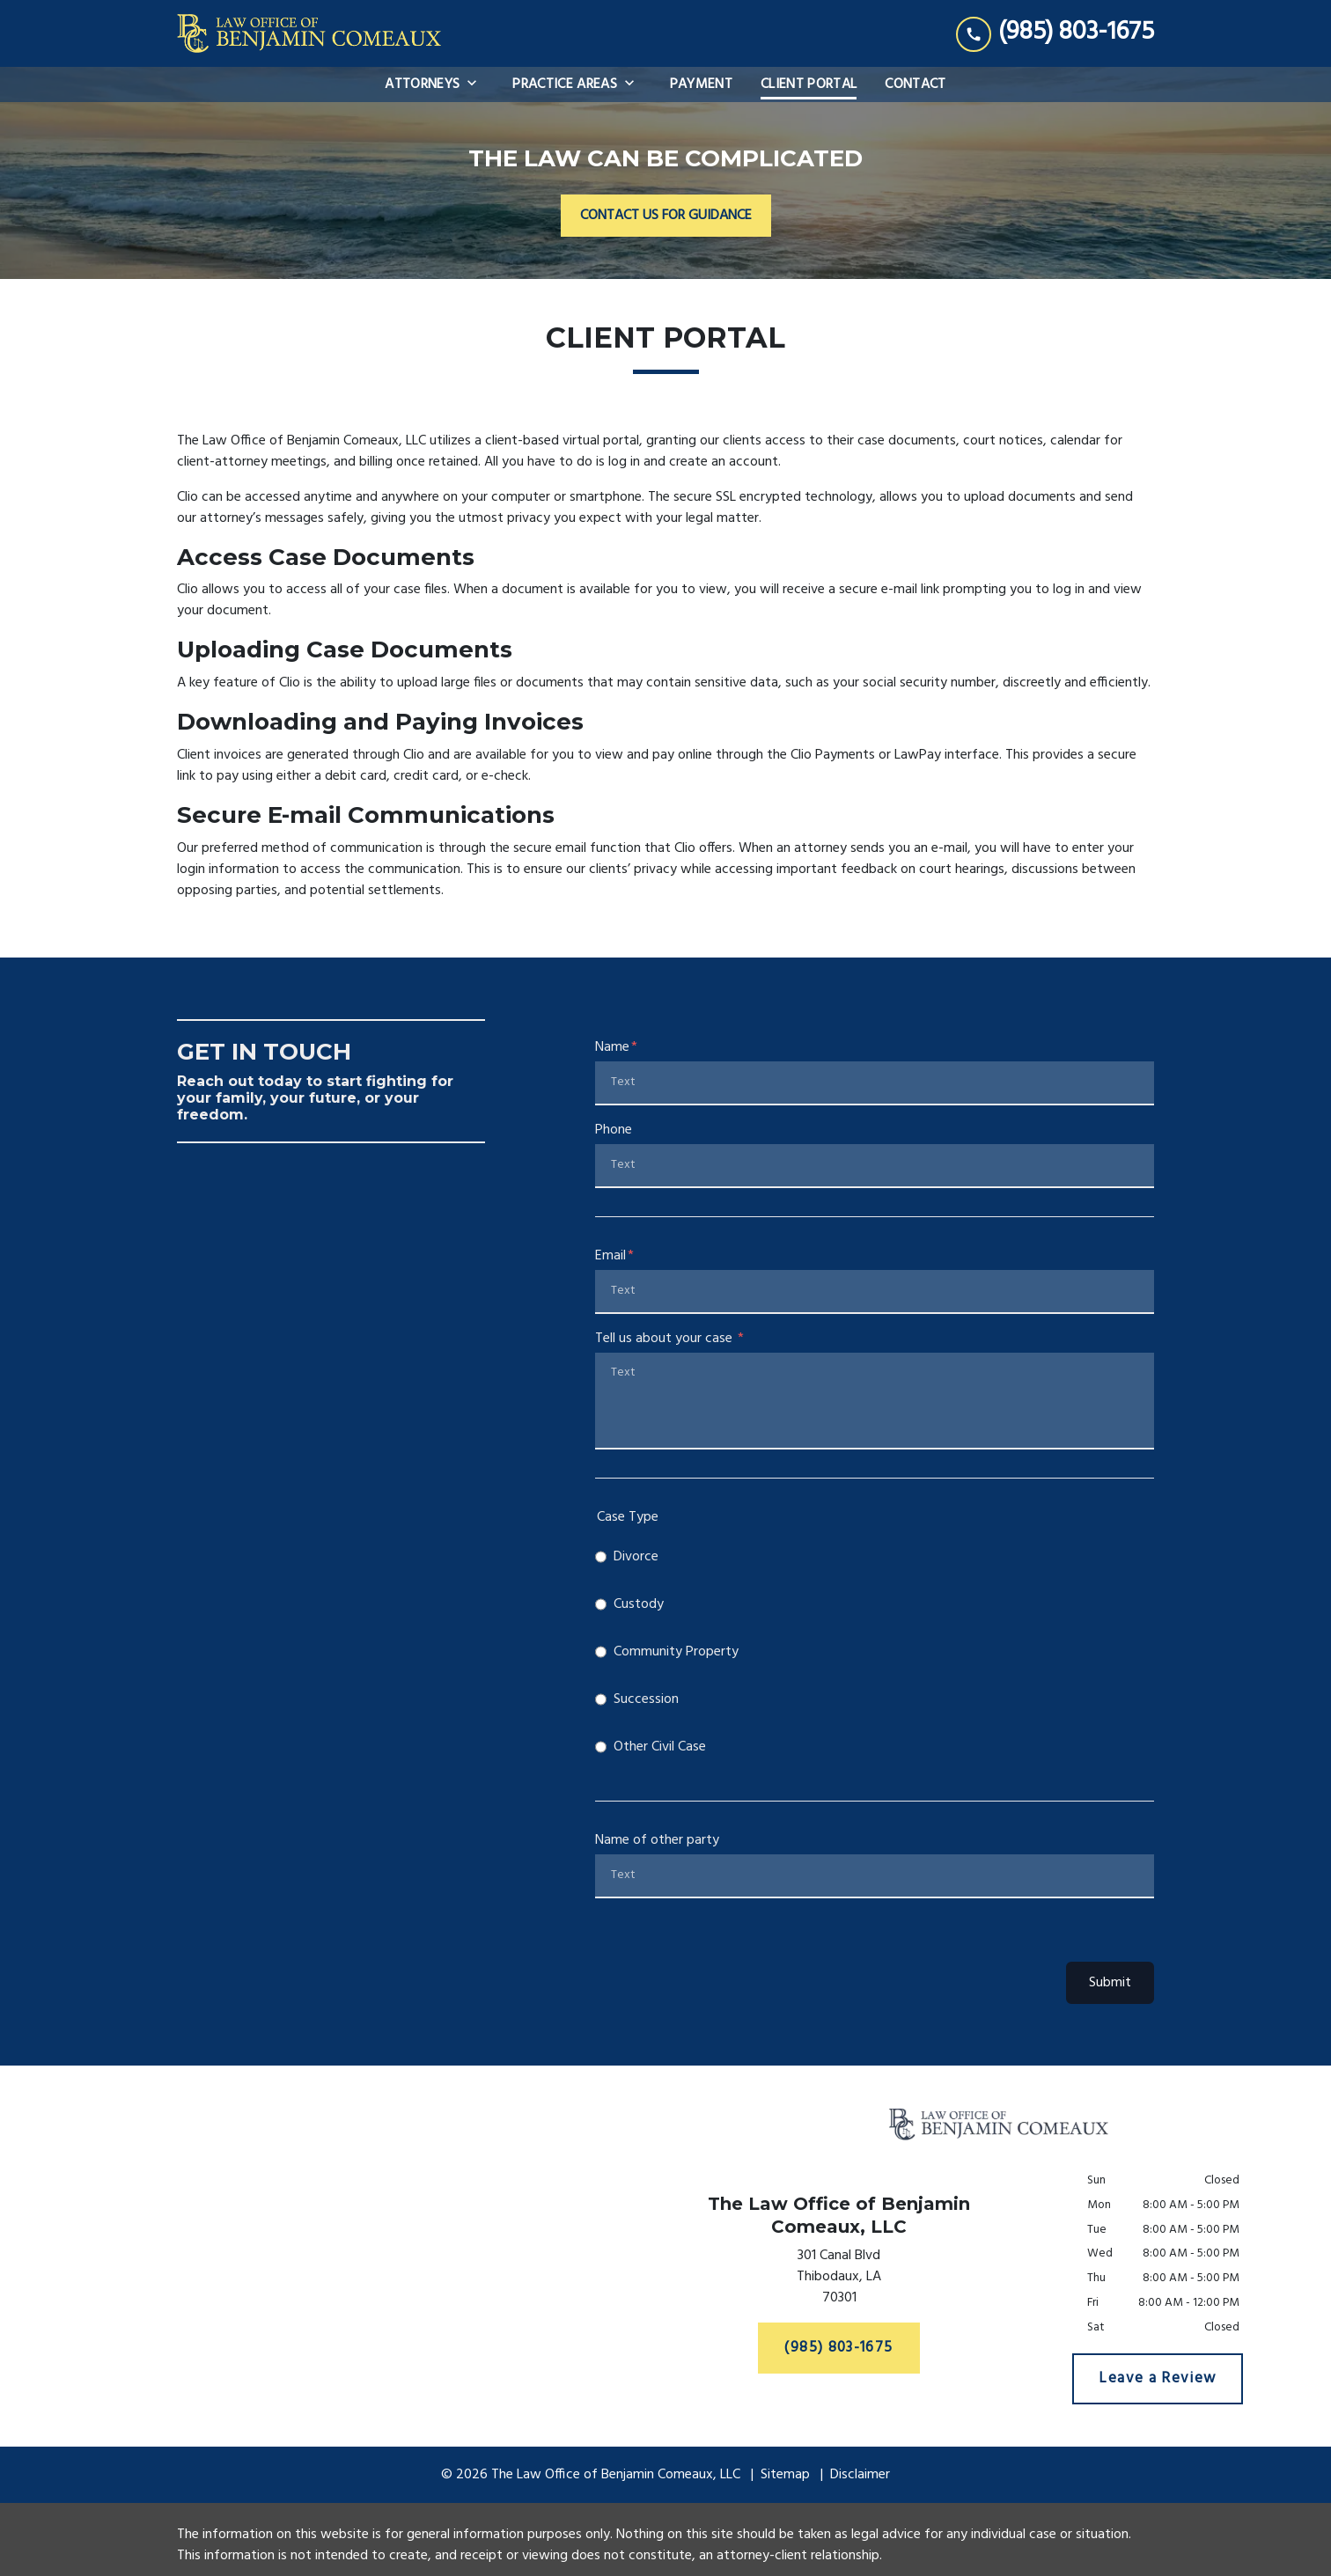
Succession (646, 1699)
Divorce (636, 1556)
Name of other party (657, 1840)
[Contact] (915, 84)
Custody (639, 1604)
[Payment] (701, 84)
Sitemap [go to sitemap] (785, 2474)
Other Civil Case (660, 1747)
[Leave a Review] (1158, 2378)
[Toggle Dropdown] (477, 84)
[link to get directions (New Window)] (839, 2280)
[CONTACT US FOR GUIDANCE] (666, 215)
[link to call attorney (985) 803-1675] (1055, 33)
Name (612, 1047)
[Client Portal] (809, 84)
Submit (1110, 1982)
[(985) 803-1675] (839, 2348)
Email (610, 1255)
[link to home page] (309, 33)
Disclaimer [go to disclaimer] (860, 2474)
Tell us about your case (665, 1338)
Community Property (676, 1651)
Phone (613, 1130)
